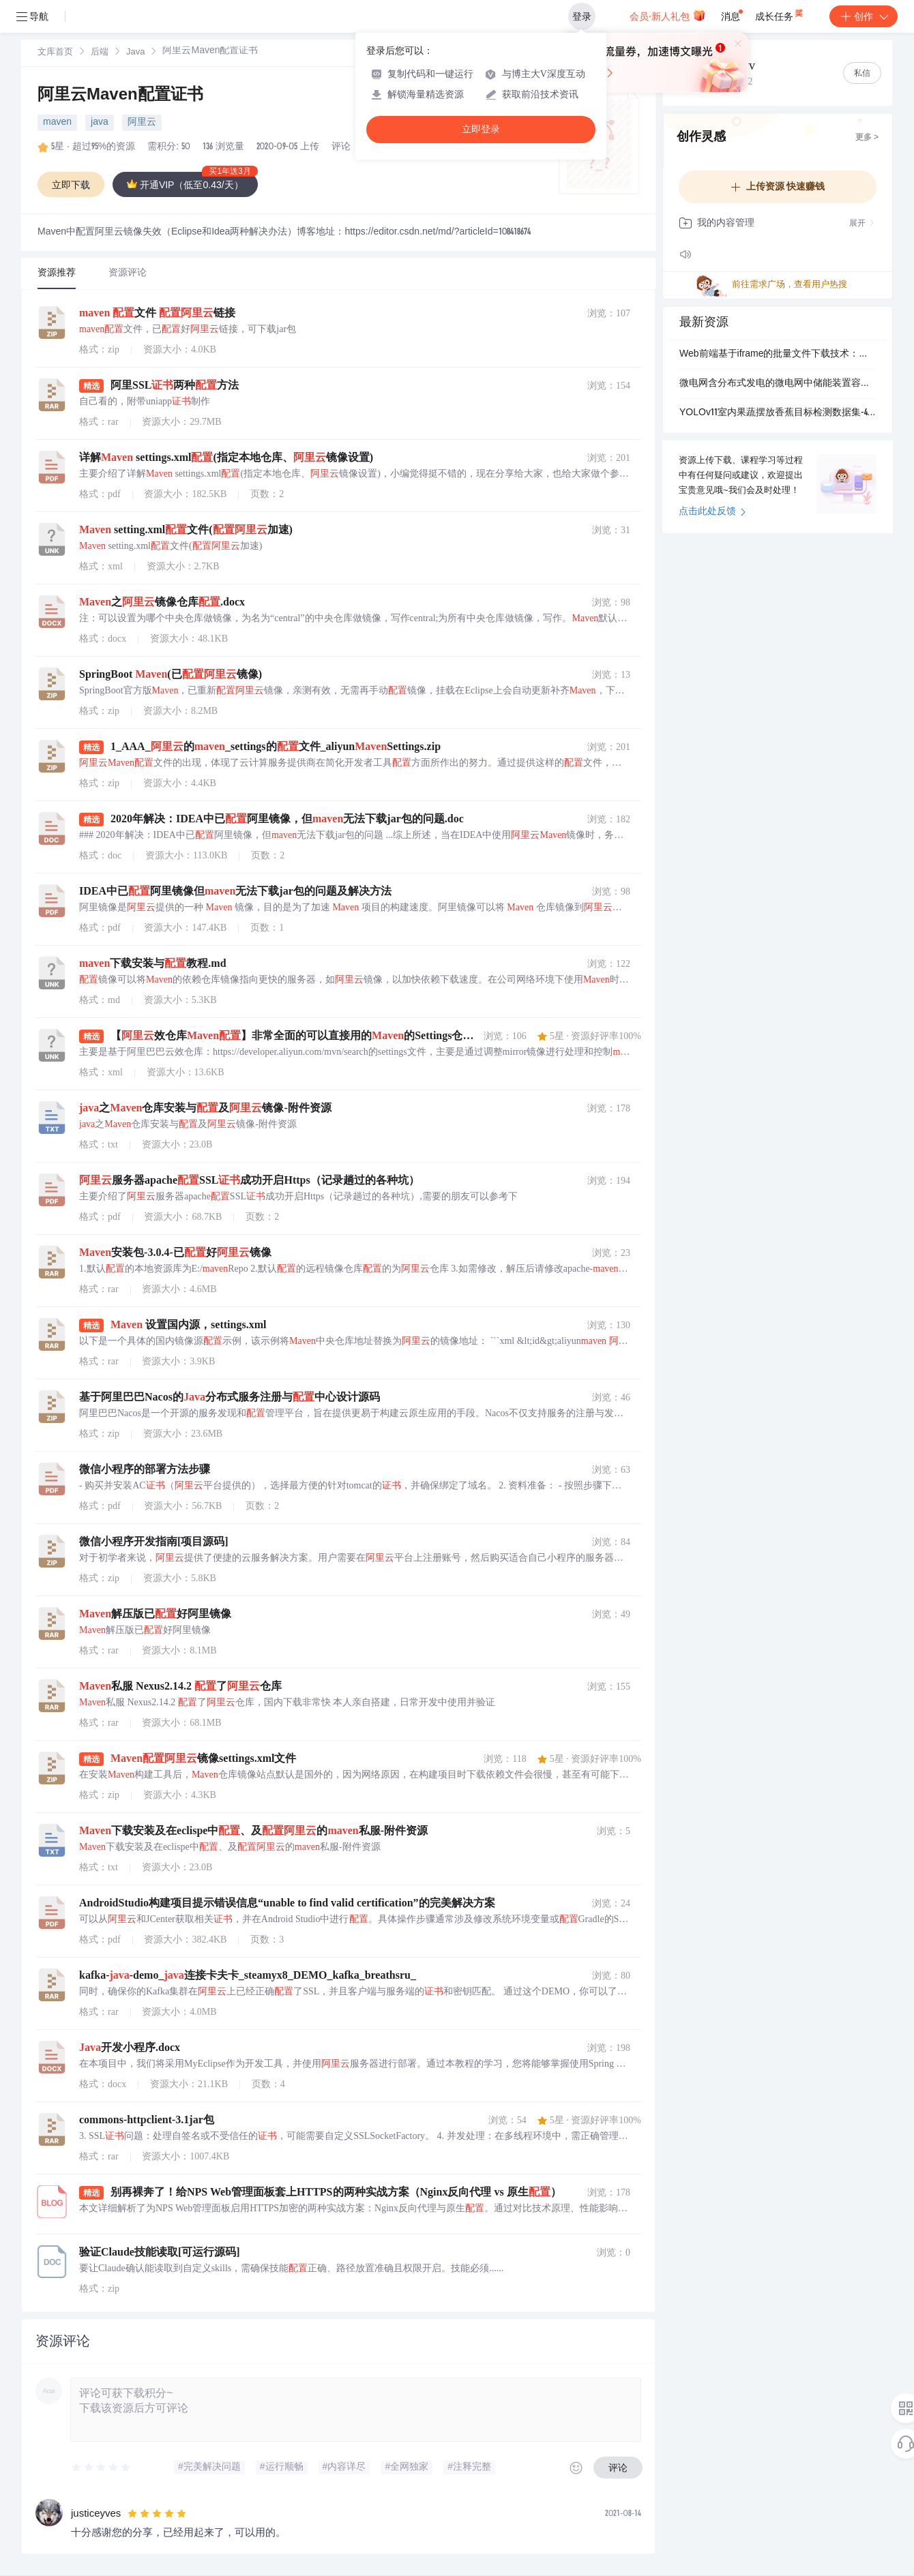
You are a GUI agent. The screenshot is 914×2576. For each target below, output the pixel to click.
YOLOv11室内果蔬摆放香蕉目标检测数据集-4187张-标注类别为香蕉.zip (777, 413)
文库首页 (55, 52)
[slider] (101, 2467)
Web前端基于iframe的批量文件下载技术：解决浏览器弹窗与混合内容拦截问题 (777, 354)
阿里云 (142, 123)
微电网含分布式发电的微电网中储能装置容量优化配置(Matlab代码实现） (777, 384)
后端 (99, 52)
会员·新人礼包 (667, 15)
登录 (581, 16)
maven (57, 123)
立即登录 (481, 129)
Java (135, 52)
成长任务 (780, 13)
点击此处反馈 (712, 512)
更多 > (867, 138)
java (99, 123)
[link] (55, 52)
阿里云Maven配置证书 (120, 96)
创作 (863, 16)
